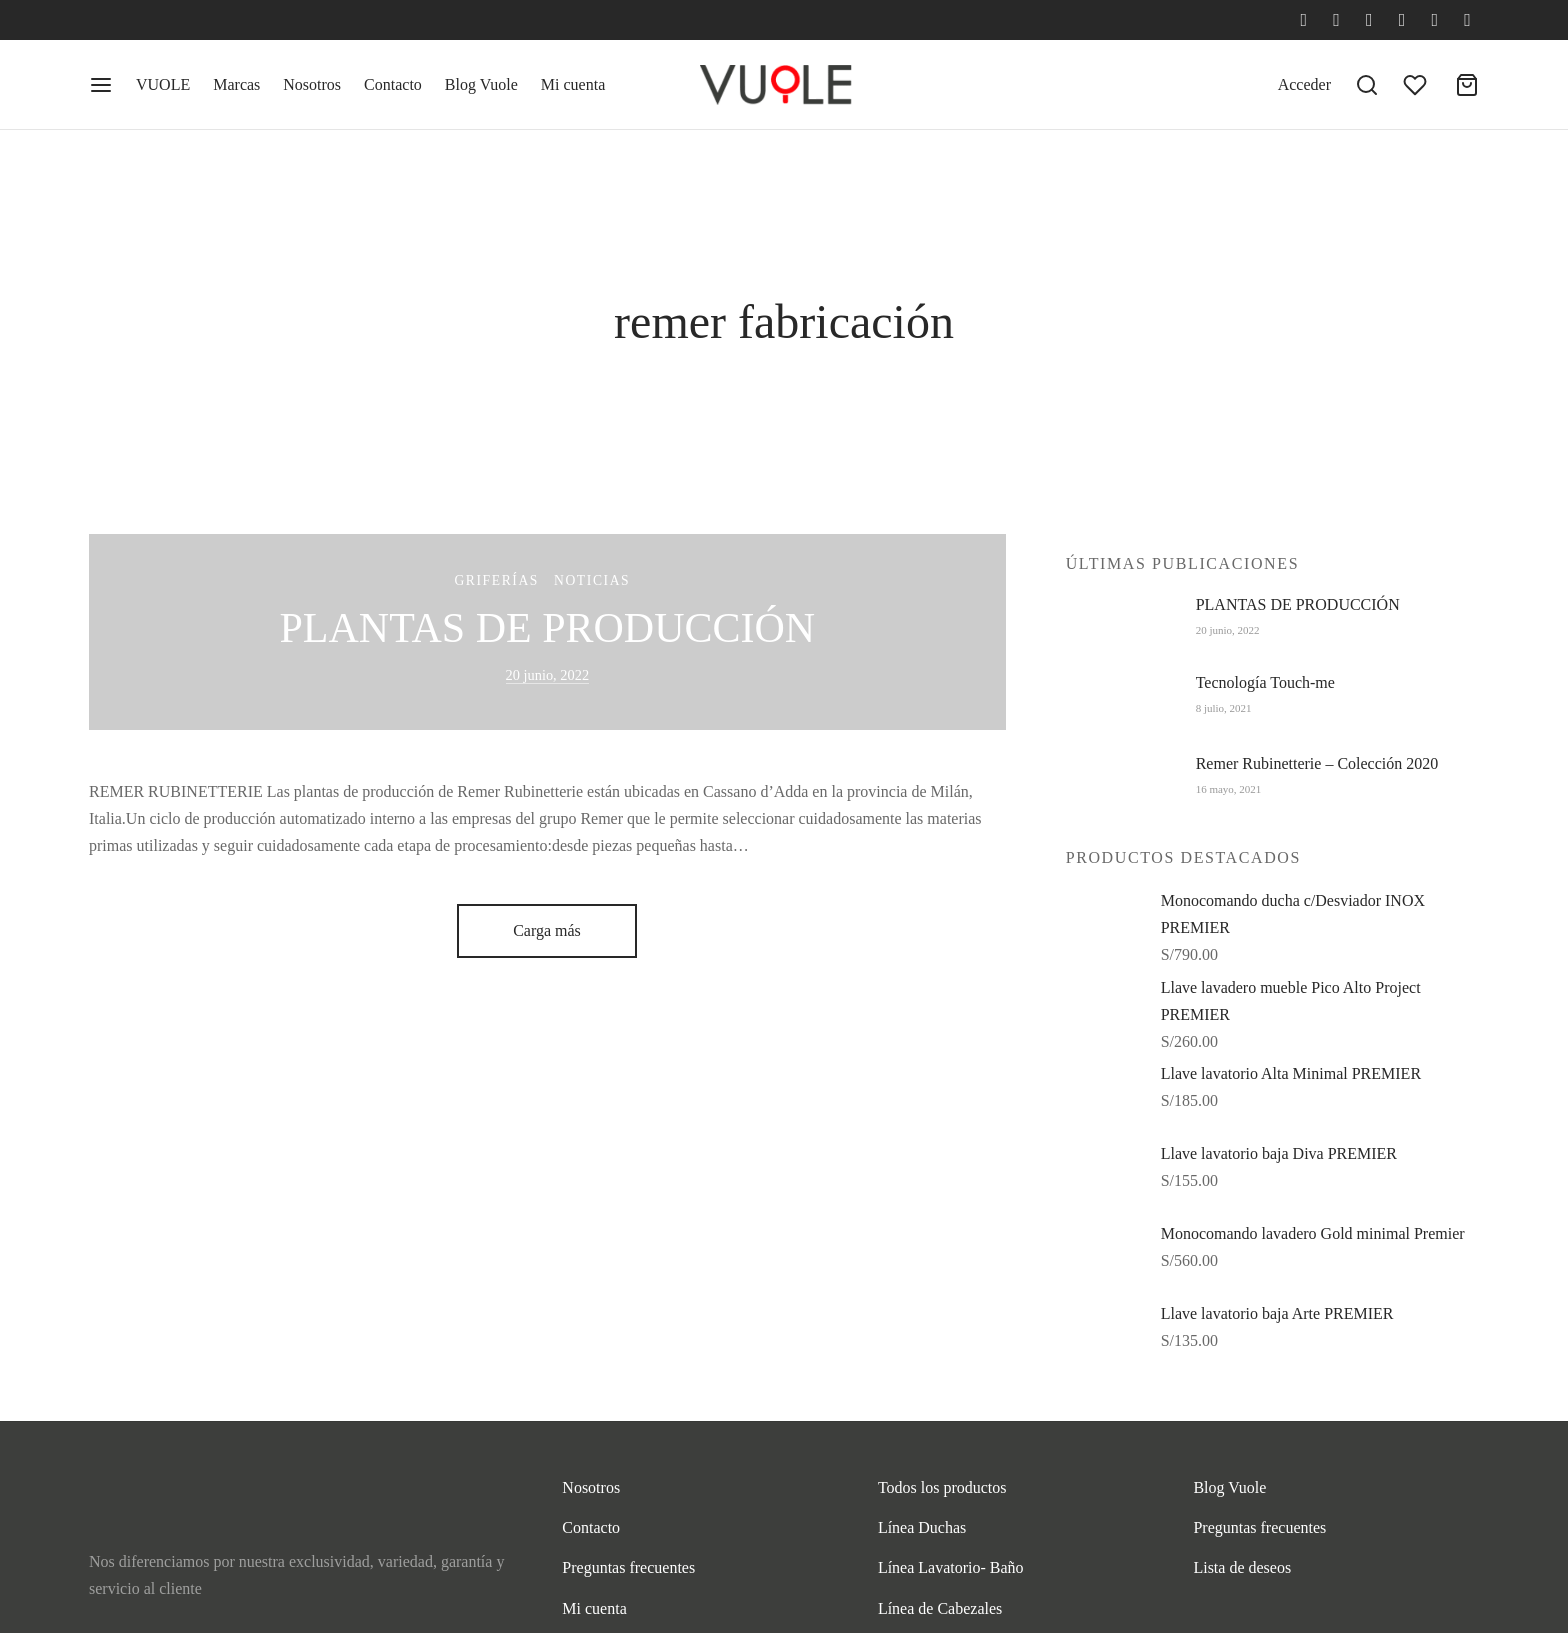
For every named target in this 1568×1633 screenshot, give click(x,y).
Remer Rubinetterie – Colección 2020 (1317, 763)
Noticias (592, 581)
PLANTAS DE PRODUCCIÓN (547, 628)
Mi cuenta (573, 84)
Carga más (547, 930)
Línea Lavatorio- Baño (951, 1567)
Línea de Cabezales (940, 1608)
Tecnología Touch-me (1265, 682)
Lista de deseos (1242, 1567)
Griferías (496, 581)
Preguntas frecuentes (628, 1567)
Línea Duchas (922, 1527)
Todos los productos (942, 1487)
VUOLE (163, 84)
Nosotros (312, 84)
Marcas (236, 84)
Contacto (393, 84)
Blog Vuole (481, 84)
